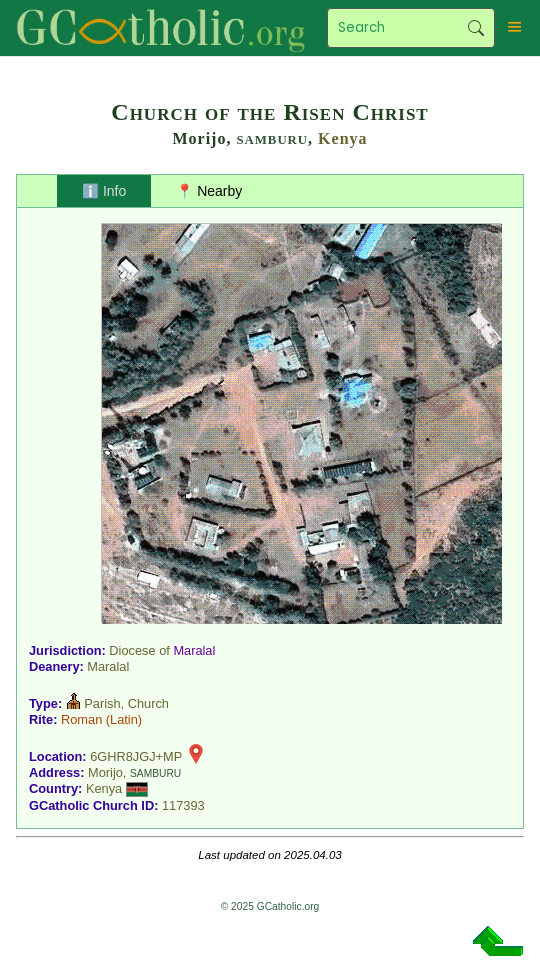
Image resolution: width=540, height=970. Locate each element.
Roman (81, 719)
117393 (183, 805)
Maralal (194, 650)
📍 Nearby (209, 191)
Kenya (342, 138)
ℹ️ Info (104, 191)
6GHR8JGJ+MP (136, 756)
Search (476, 28)
